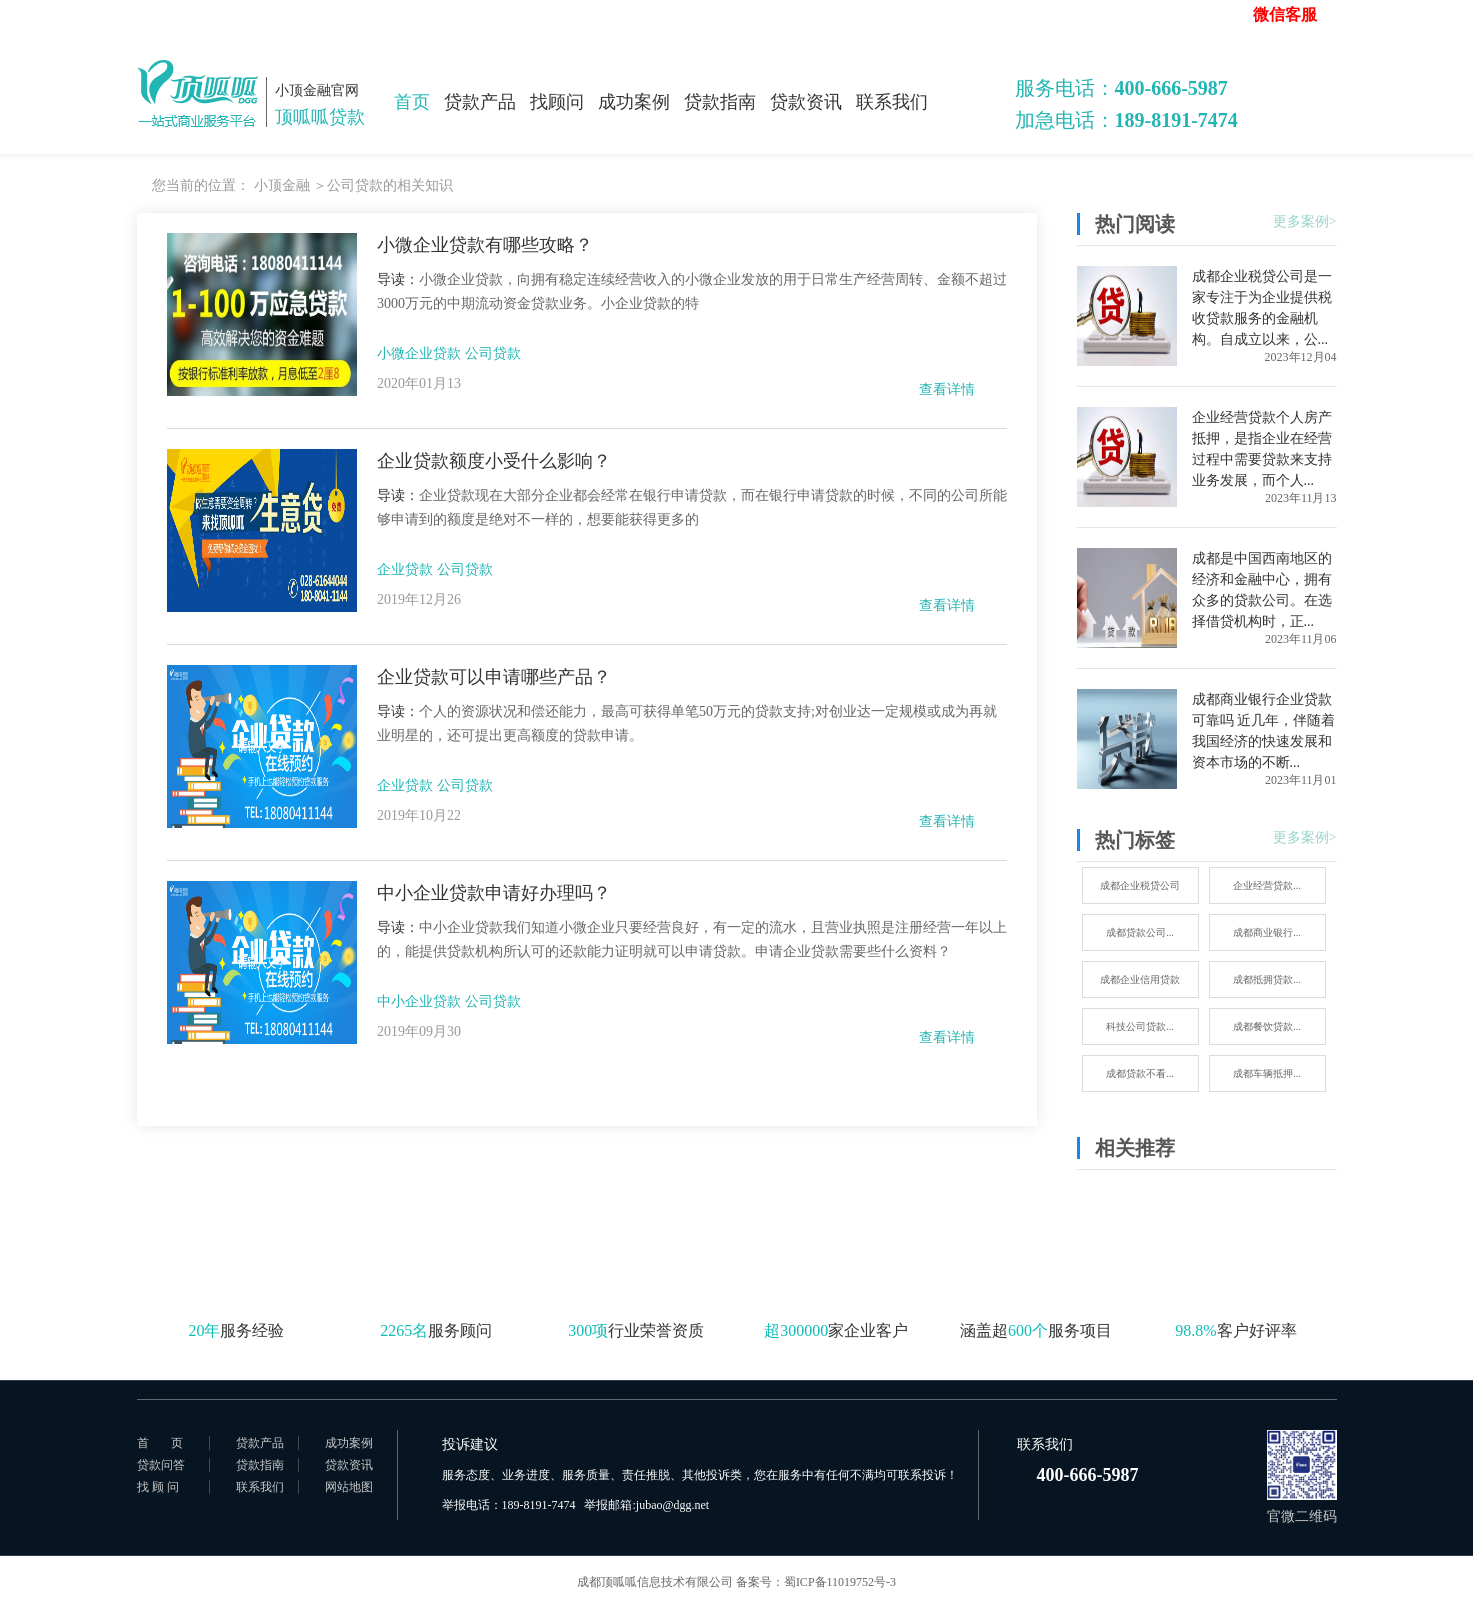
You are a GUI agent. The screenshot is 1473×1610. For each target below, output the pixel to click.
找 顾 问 (158, 1487)
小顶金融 (282, 185)
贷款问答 (161, 1465)
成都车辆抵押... (1267, 1073)
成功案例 (634, 102)
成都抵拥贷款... (1267, 979)
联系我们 (892, 102)
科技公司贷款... (1140, 1026)
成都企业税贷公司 (1140, 885)
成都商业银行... (1267, 932)
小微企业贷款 (419, 353)
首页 (412, 102)
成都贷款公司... (1140, 932)
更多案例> (1305, 221)
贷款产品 (480, 102)
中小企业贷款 (419, 1001)
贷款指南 (720, 102)
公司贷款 (492, 353)
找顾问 (557, 102)
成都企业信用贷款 (1140, 979)
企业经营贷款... (1267, 885)
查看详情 (947, 389)
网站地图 (349, 1487)
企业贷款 (405, 569)
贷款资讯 (806, 102)
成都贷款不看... (1140, 1073)
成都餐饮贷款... (1267, 1026)
